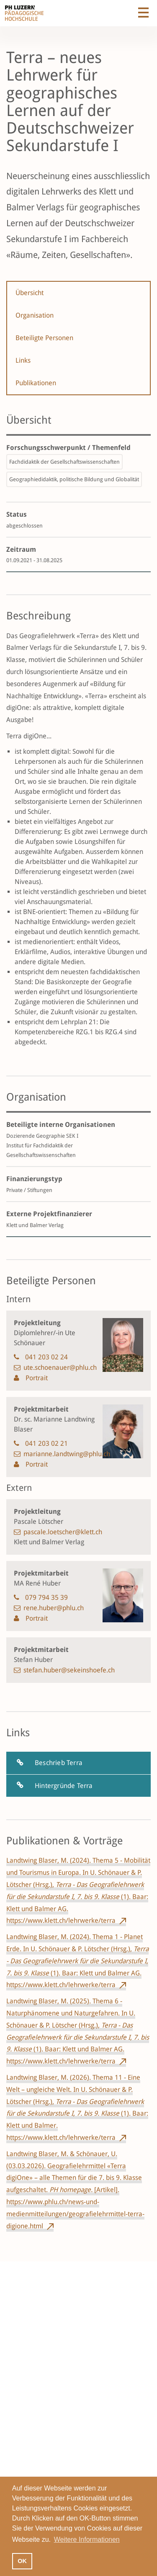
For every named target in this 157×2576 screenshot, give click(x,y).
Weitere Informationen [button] (87, 2539)
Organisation (34, 315)
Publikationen (35, 383)
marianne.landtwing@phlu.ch (66, 1454)
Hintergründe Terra (64, 1786)
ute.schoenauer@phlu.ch (60, 1367)
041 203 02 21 (46, 1443)
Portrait (36, 1378)
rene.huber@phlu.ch (53, 1608)
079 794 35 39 (46, 1597)
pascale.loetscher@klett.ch (62, 1532)
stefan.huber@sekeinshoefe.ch (69, 1670)
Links (23, 360)
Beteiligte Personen (44, 338)
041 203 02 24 (46, 1357)
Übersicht (29, 293)
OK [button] (22, 2561)
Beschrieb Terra (58, 1763)
